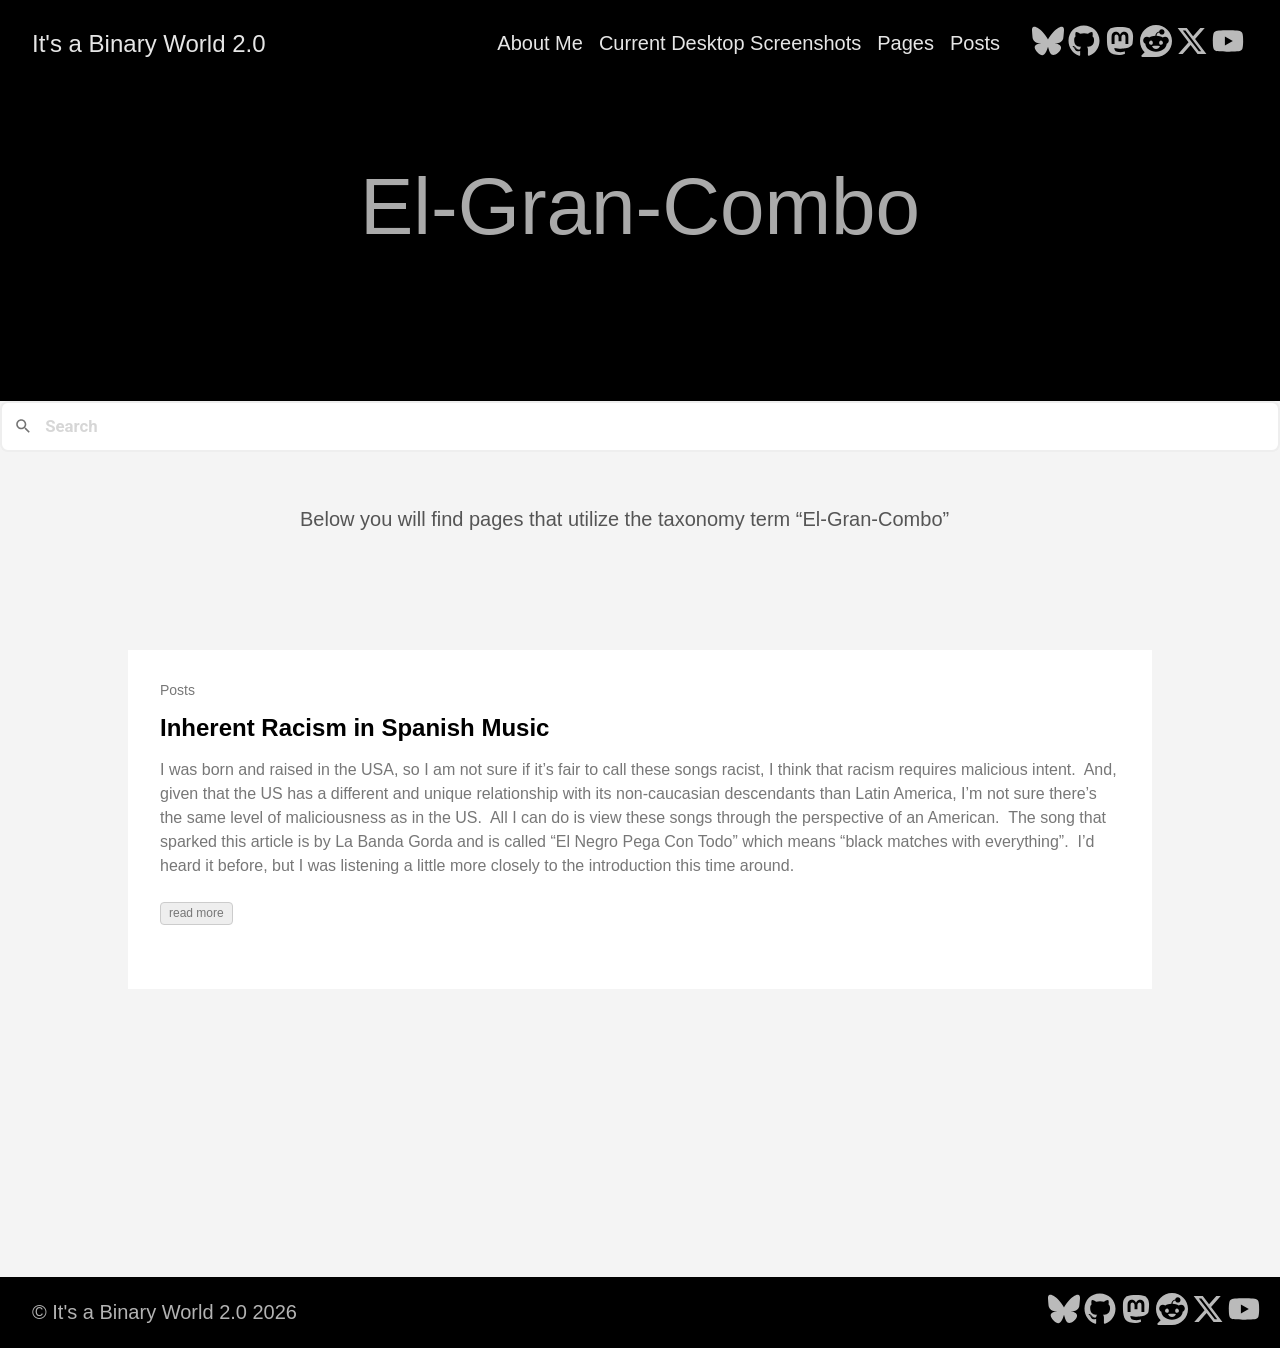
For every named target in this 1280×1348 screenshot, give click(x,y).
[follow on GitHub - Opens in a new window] (1084, 43)
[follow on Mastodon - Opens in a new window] (1120, 43)
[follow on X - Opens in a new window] (1192, 43)
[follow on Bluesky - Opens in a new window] (1048, 43)
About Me (540, 43)
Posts (975, 43)
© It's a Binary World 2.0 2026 (164, 1312)
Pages (905, 43)
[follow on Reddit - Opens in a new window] (1156, 43)
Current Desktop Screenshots (730, 43)
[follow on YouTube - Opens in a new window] (1228, 43)
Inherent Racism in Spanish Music (354, 727)
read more (196, 913)
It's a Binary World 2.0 (149, 43)
